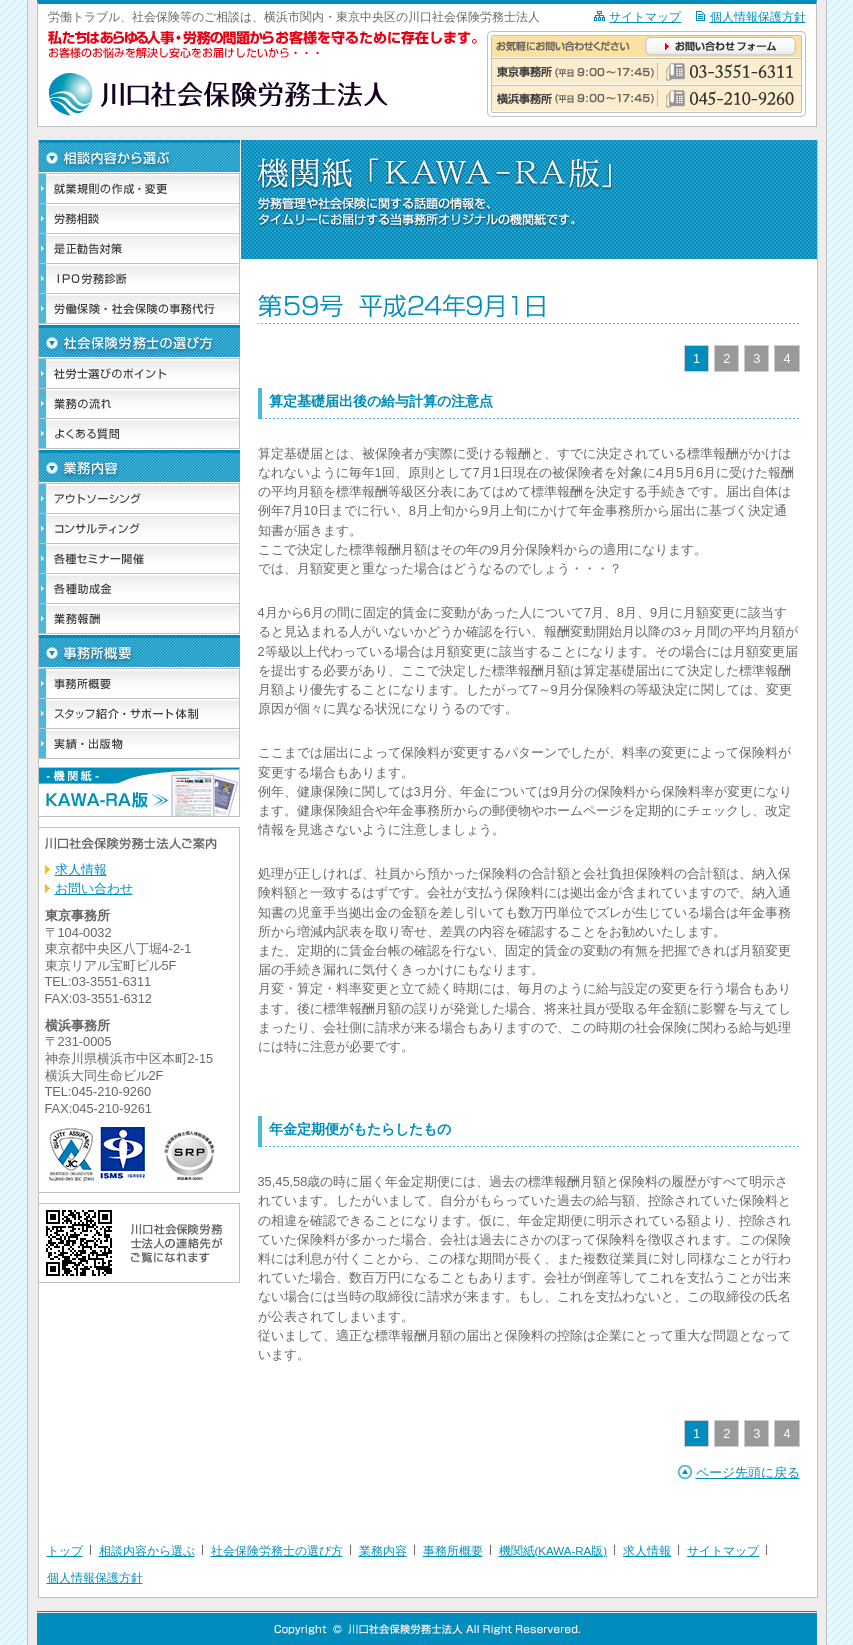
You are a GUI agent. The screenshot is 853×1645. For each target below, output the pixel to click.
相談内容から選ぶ (147, 1551)
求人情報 (81, 869)
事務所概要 (453, 1551)
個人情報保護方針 (758, 17)
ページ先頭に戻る (748, 1472)
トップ (65, 1551)
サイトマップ (645, 17)
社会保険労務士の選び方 (277, 1551)
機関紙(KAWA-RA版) (553, 1551)
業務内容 (383, 1551)
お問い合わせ (94, 888)
